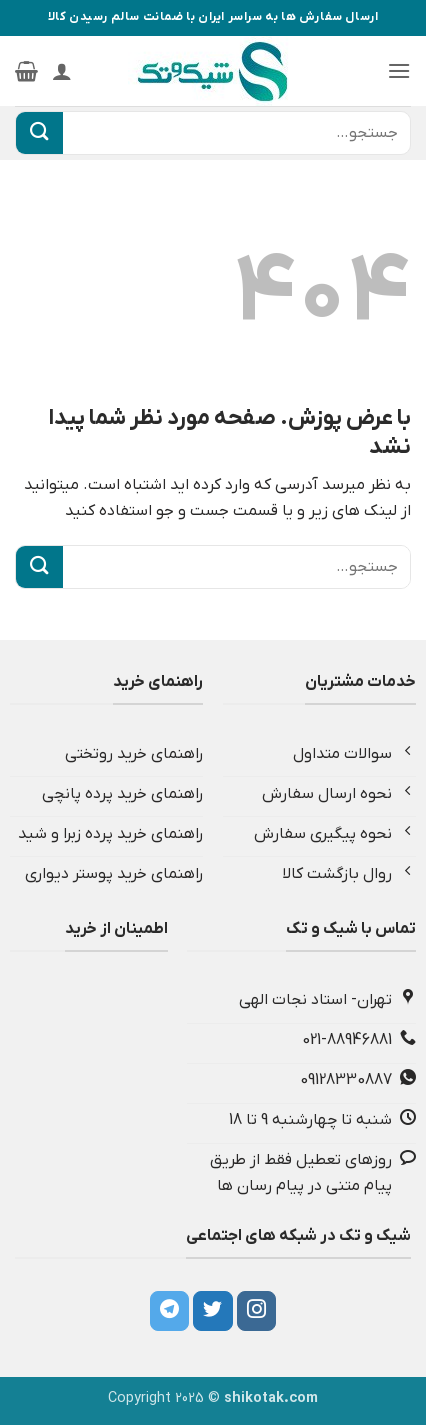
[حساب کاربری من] (62, 71)
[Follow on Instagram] (257, 1311)
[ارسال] (39, 133)
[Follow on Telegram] (170, 1311)
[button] (399, 70)
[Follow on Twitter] (213, 1311)
